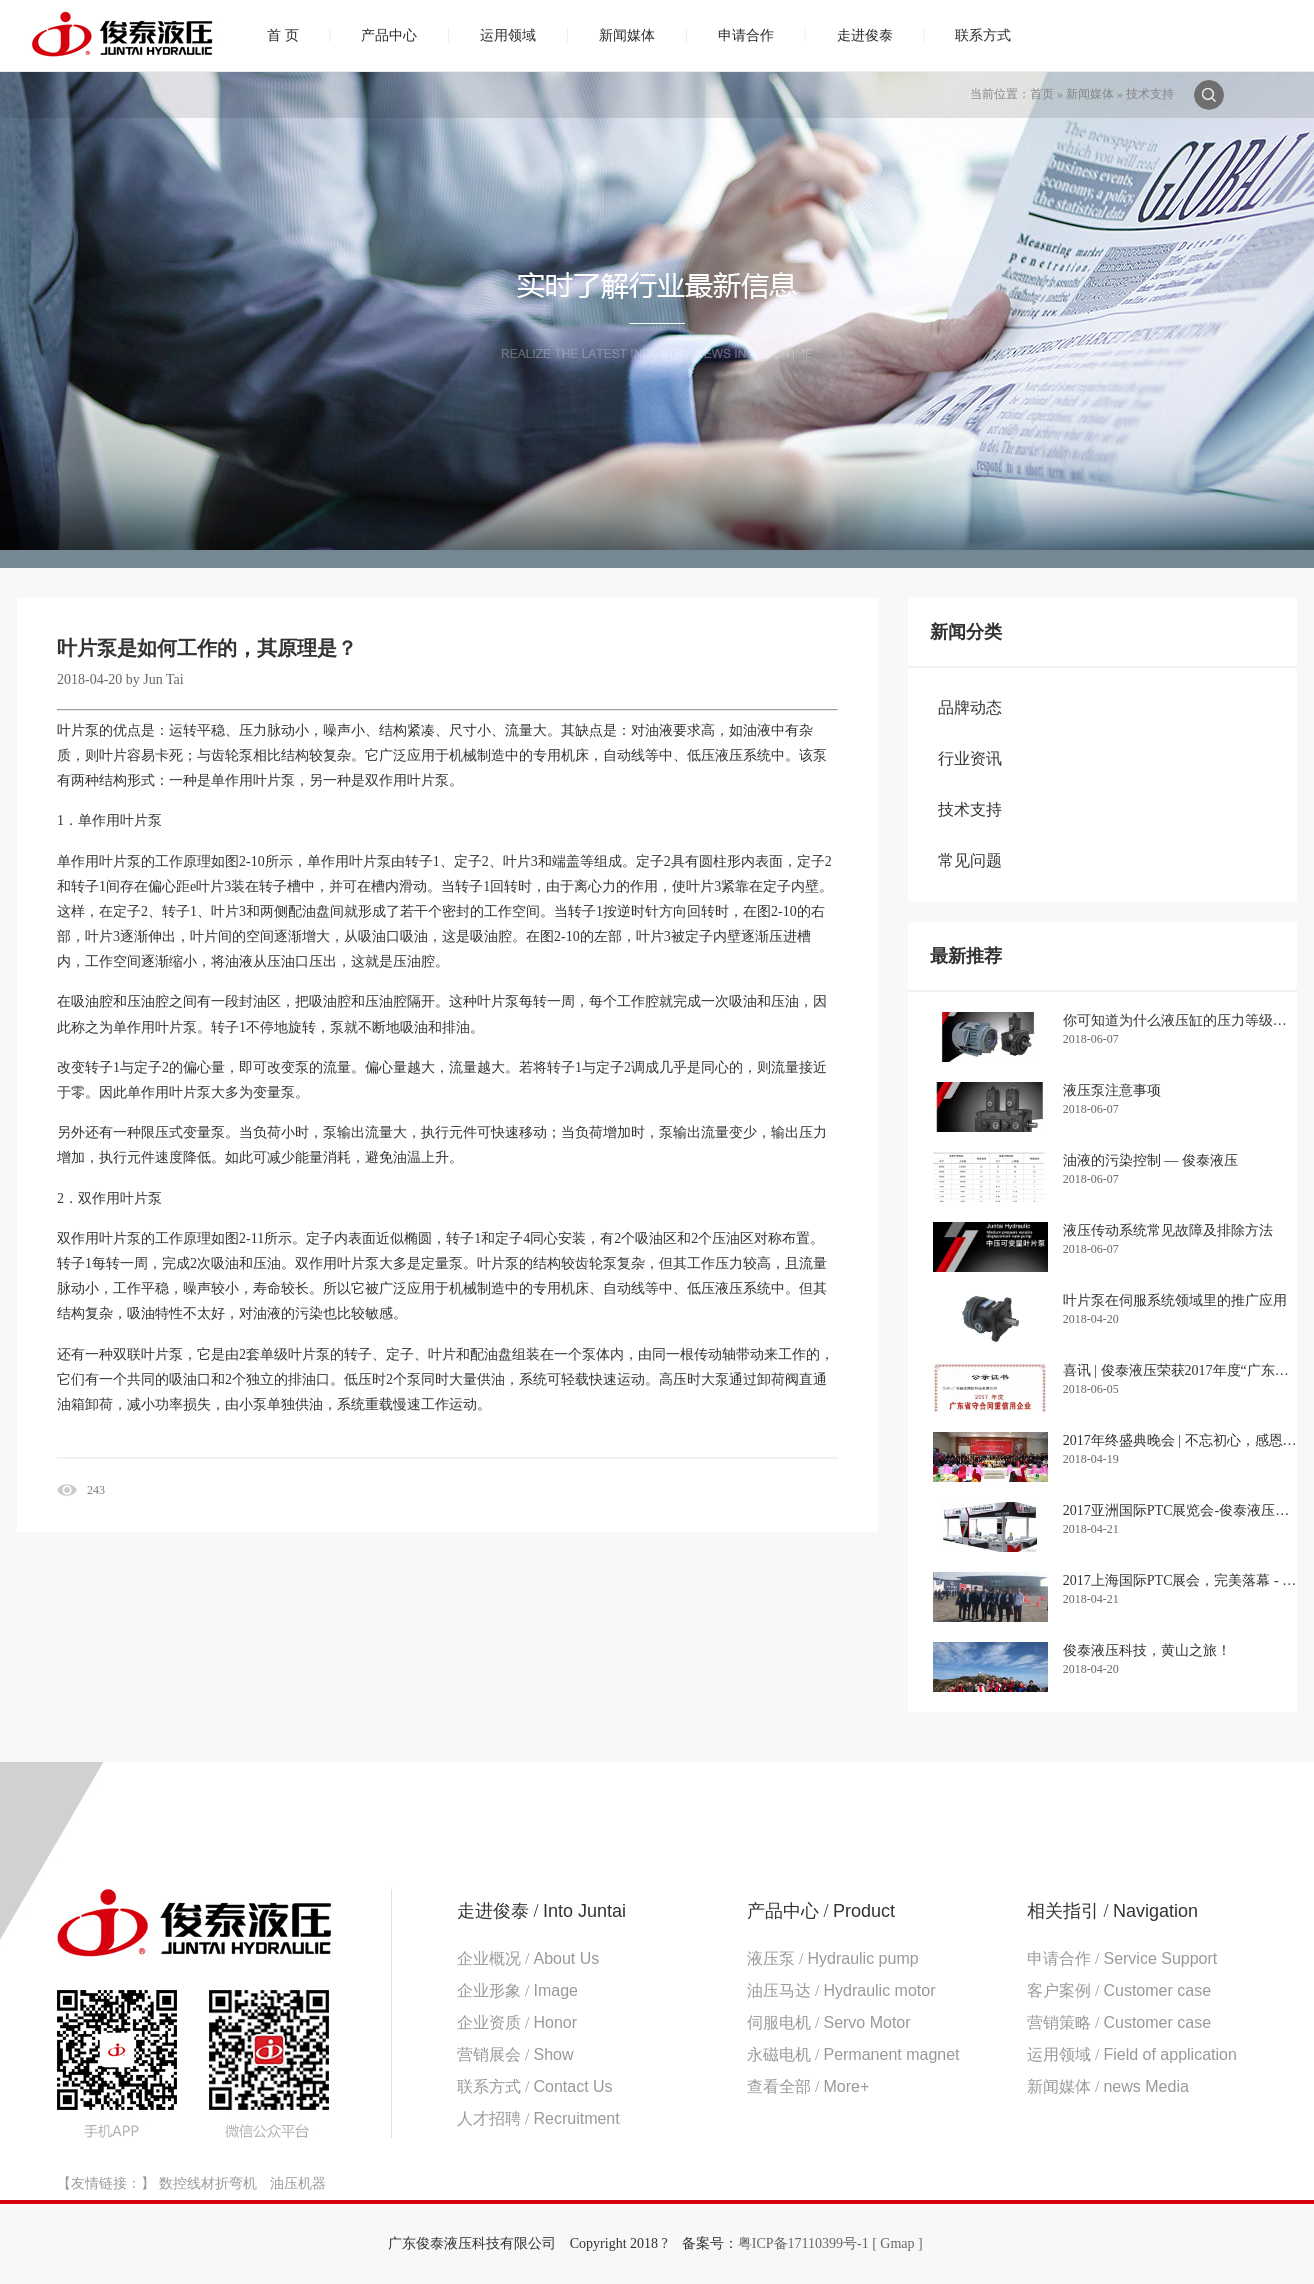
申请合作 (746, 35)
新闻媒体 (627, 35)
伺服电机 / (829, 2022)
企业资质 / (517, 2022)
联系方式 (983, 35)
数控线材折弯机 (208, 2183)
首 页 (283, 35)
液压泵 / (833, 1958)
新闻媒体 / (1108, 2086)
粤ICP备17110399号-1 (803, 2243)
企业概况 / (528, 1958)
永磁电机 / (853, 2054)
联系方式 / (535, 2086)
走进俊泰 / (541, 1911)
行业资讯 (970, 758)
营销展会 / (515, 2054)
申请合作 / (1122, 1958)
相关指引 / (1112, 1911)
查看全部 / (808, 2086)
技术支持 (1150, 94)
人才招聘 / (538, 2118)
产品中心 (389, 35)
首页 (1042, 94)
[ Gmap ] (897, 2243)
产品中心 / (821, 1911)
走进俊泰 (865, 35)
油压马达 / (841, 1990)
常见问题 (970, 860)
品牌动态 (970, 707)
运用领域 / (1132, 2054)
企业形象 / (517, 1990)
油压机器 (298, 2183)
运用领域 (508, 35)
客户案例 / (1119, 1990)
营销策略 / (1119, 2022)
